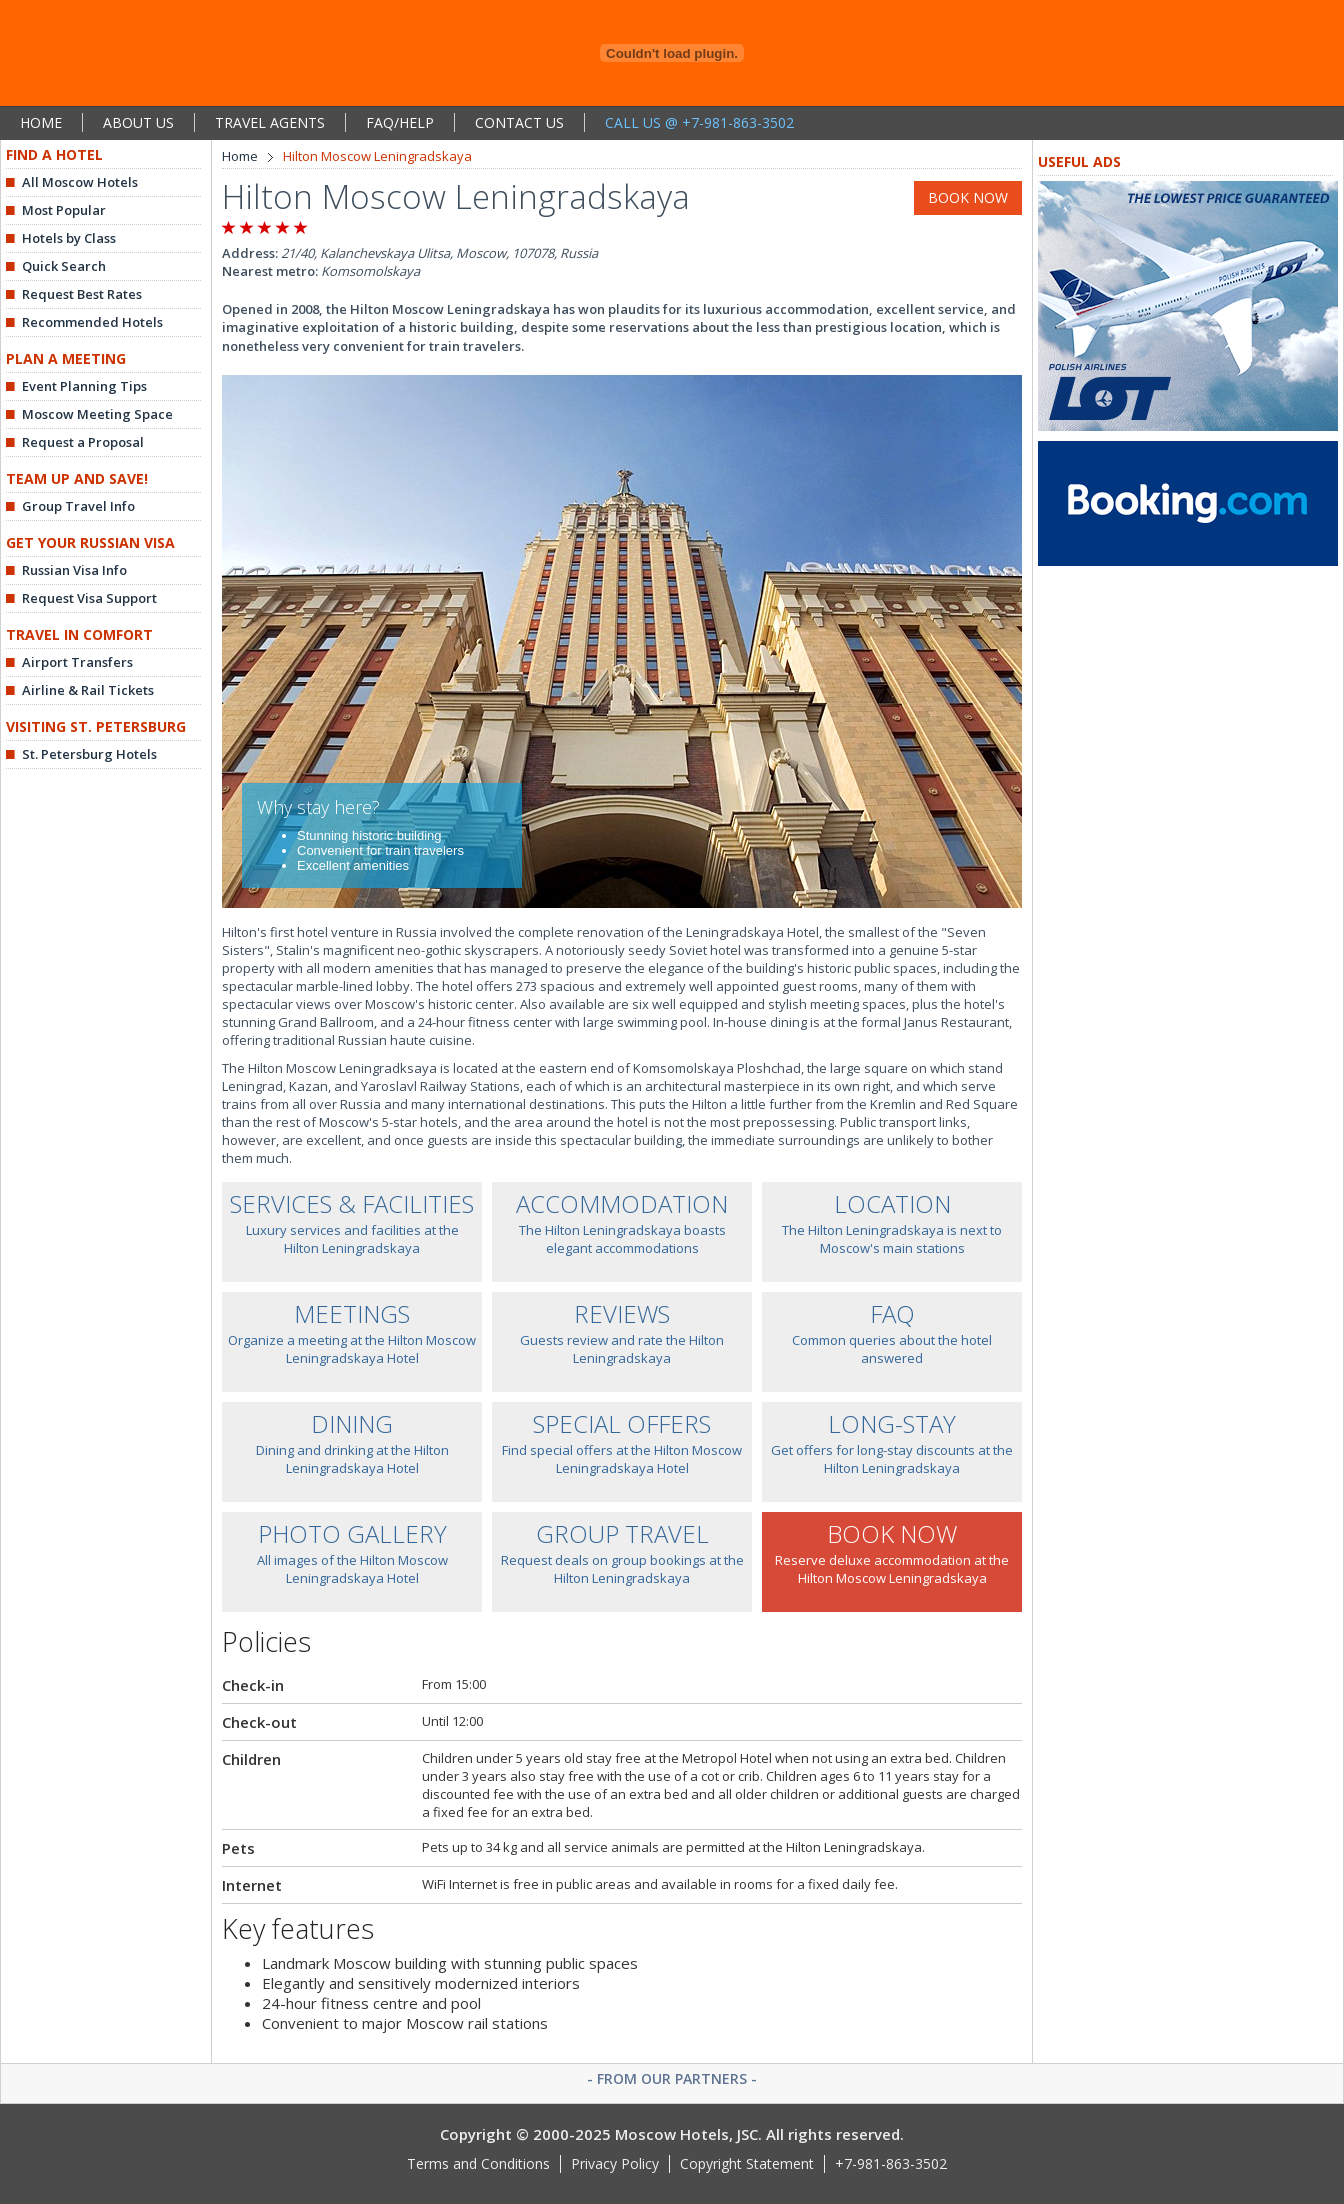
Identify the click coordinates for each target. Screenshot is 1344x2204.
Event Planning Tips (84, 386)
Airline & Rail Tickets (88, 690)
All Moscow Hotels (80, 182)
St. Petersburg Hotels (89, 754)
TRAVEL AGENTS (270, 122)
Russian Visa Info (74, 570)
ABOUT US (138, 122)
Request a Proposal (83, 442)
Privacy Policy (615, 2163)
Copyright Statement (747, 2163)
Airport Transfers (77, 662)
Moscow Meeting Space (97, 414)
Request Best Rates (82, 294)
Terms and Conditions (478, 2163)
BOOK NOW (968, 197)
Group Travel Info (78, 506)
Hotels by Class (69, 238)
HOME (41, 122)
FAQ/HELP (400, 122)
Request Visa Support (89, 598)
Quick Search (64, 266)
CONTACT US (519, 122)
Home (240, 156)
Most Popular (64, 210)
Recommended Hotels (92, 322)
